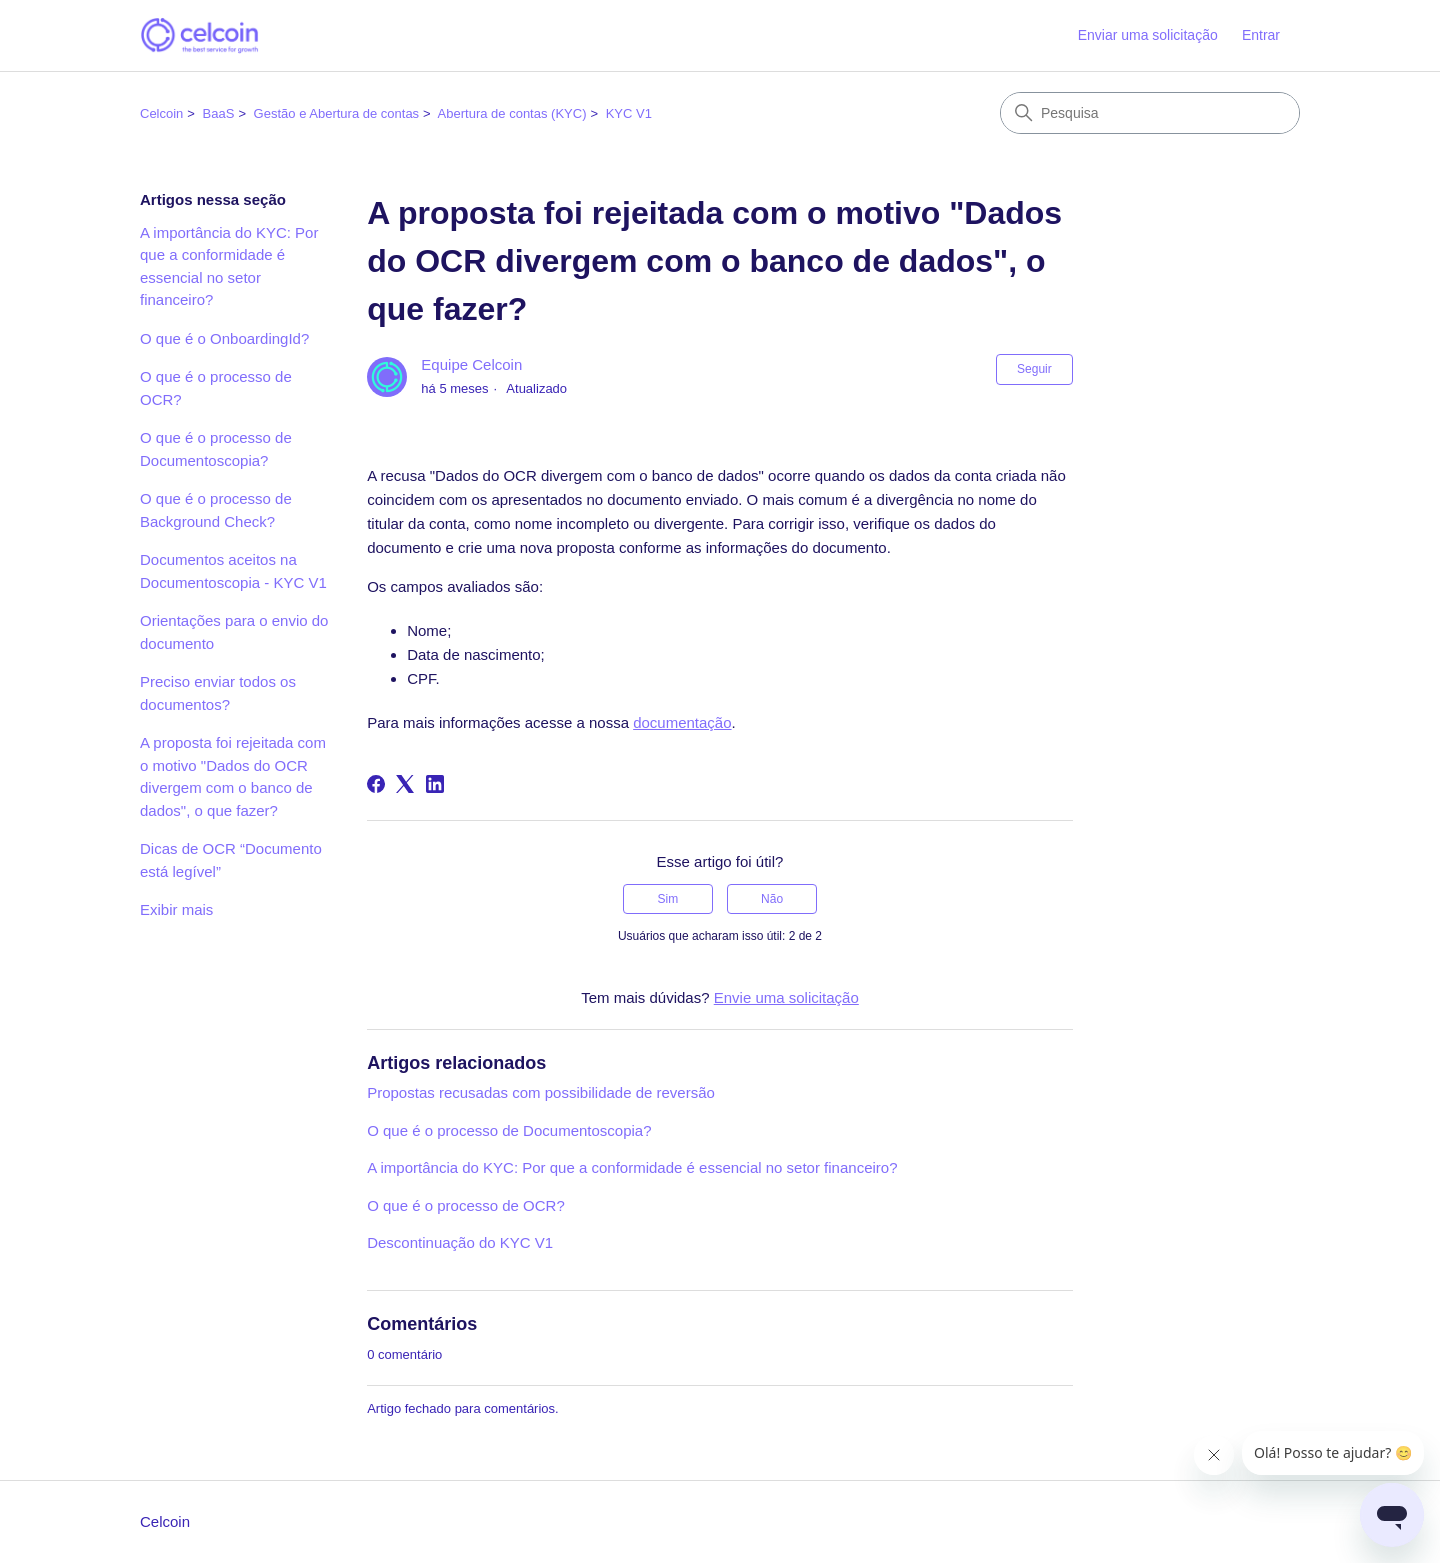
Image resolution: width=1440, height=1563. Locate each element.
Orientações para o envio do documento (234, 632)
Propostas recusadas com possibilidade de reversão (541, 1092)
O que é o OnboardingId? (224, 338)
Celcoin (161, 113)
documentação (682, 722)
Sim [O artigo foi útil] (668, 899)
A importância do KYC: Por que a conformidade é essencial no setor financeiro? (229, 266)
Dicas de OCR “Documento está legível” (231, 860)
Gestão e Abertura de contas (337, 113)
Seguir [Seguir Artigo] (1034, 369)
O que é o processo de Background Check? (216, 510)
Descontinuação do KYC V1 (460, 1242)
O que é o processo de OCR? (216, 388)
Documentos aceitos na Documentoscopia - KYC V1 (233, 571)
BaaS (219, 113)
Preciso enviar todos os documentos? (218, 693)
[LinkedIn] (435, 784)
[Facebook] (376, 784)
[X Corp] (405, 784)
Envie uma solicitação (786, 997)
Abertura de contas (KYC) (512, 113)
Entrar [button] (1261, 35)
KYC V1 (629, 113)
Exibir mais (176, 909)
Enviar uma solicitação (1148, 35)
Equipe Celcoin (471, 364)
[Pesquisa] (1150, 113)
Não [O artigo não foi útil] (772, 899)
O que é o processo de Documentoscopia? (216, 449)
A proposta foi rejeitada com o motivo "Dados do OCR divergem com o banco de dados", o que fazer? (233, 776)
